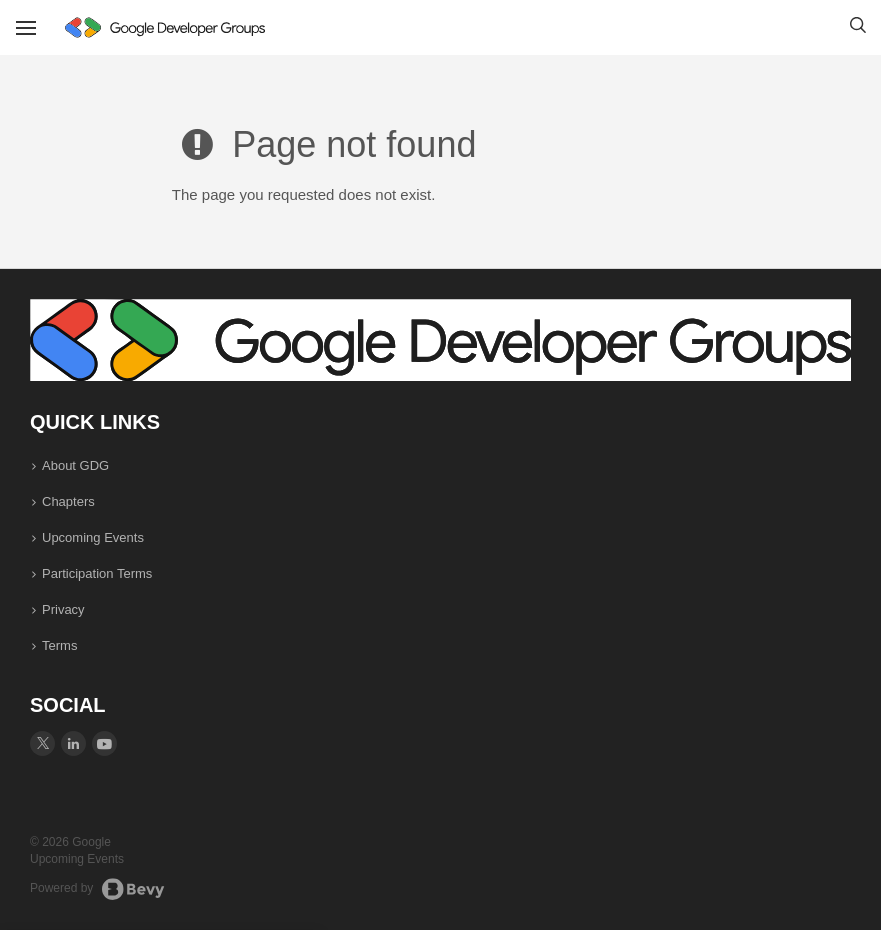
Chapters (68, 501)
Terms (59, 645)
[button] (858, 28)
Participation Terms (97, 573)
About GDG (75, 465)
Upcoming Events (93, 537)
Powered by (97, 889)
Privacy (63, 609)
